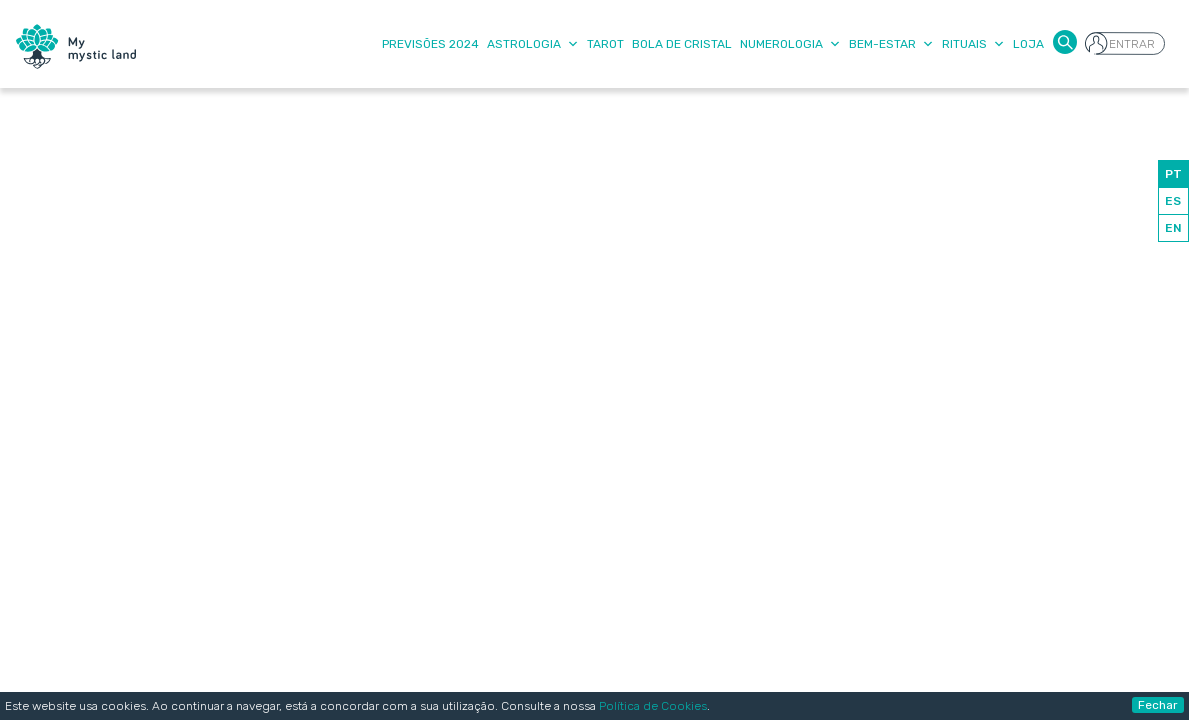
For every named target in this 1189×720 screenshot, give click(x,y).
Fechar (1158, 705)
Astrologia (533, 44)
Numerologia (790, 44)
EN (1173, 228)
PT (1173, 174)
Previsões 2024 (430, 44)
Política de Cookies (653, 706)
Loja (1028, 44)
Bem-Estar (891, 44)
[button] (1065, 40)
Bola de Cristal (682, 44)
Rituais (973, 44)
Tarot (605, 44)
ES (1173, 201)
